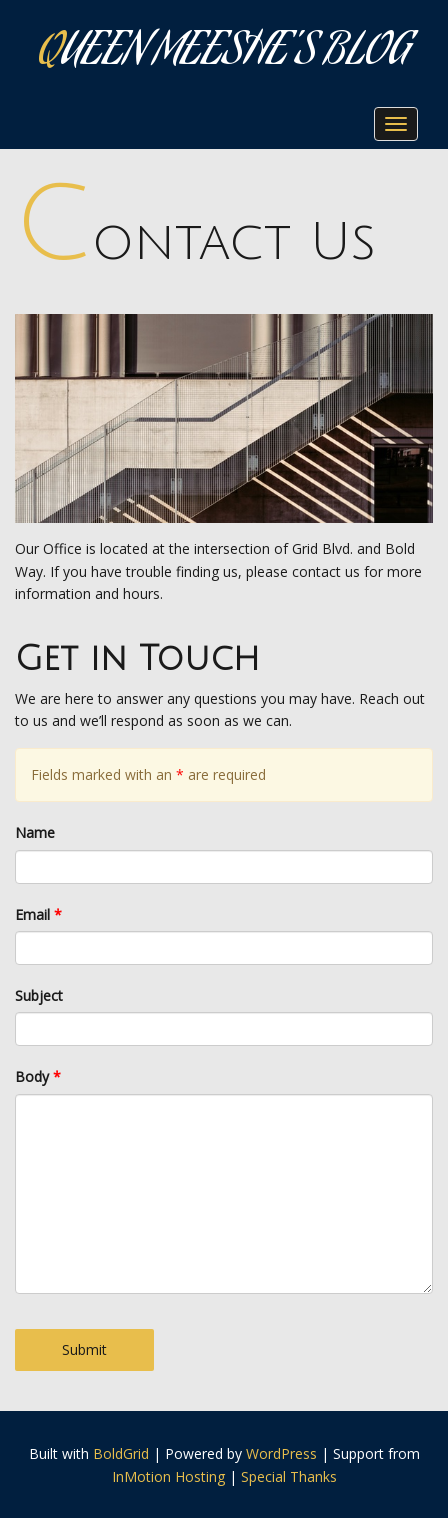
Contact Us (195, 242)
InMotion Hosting (168, 1476)
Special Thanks (289, 1476)
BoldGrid (121, 1453)
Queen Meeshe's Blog (224, 54)
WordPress (281, 1453)
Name (35, 832)
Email (38, 914)
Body (38, 1076)
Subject (39, 995)
